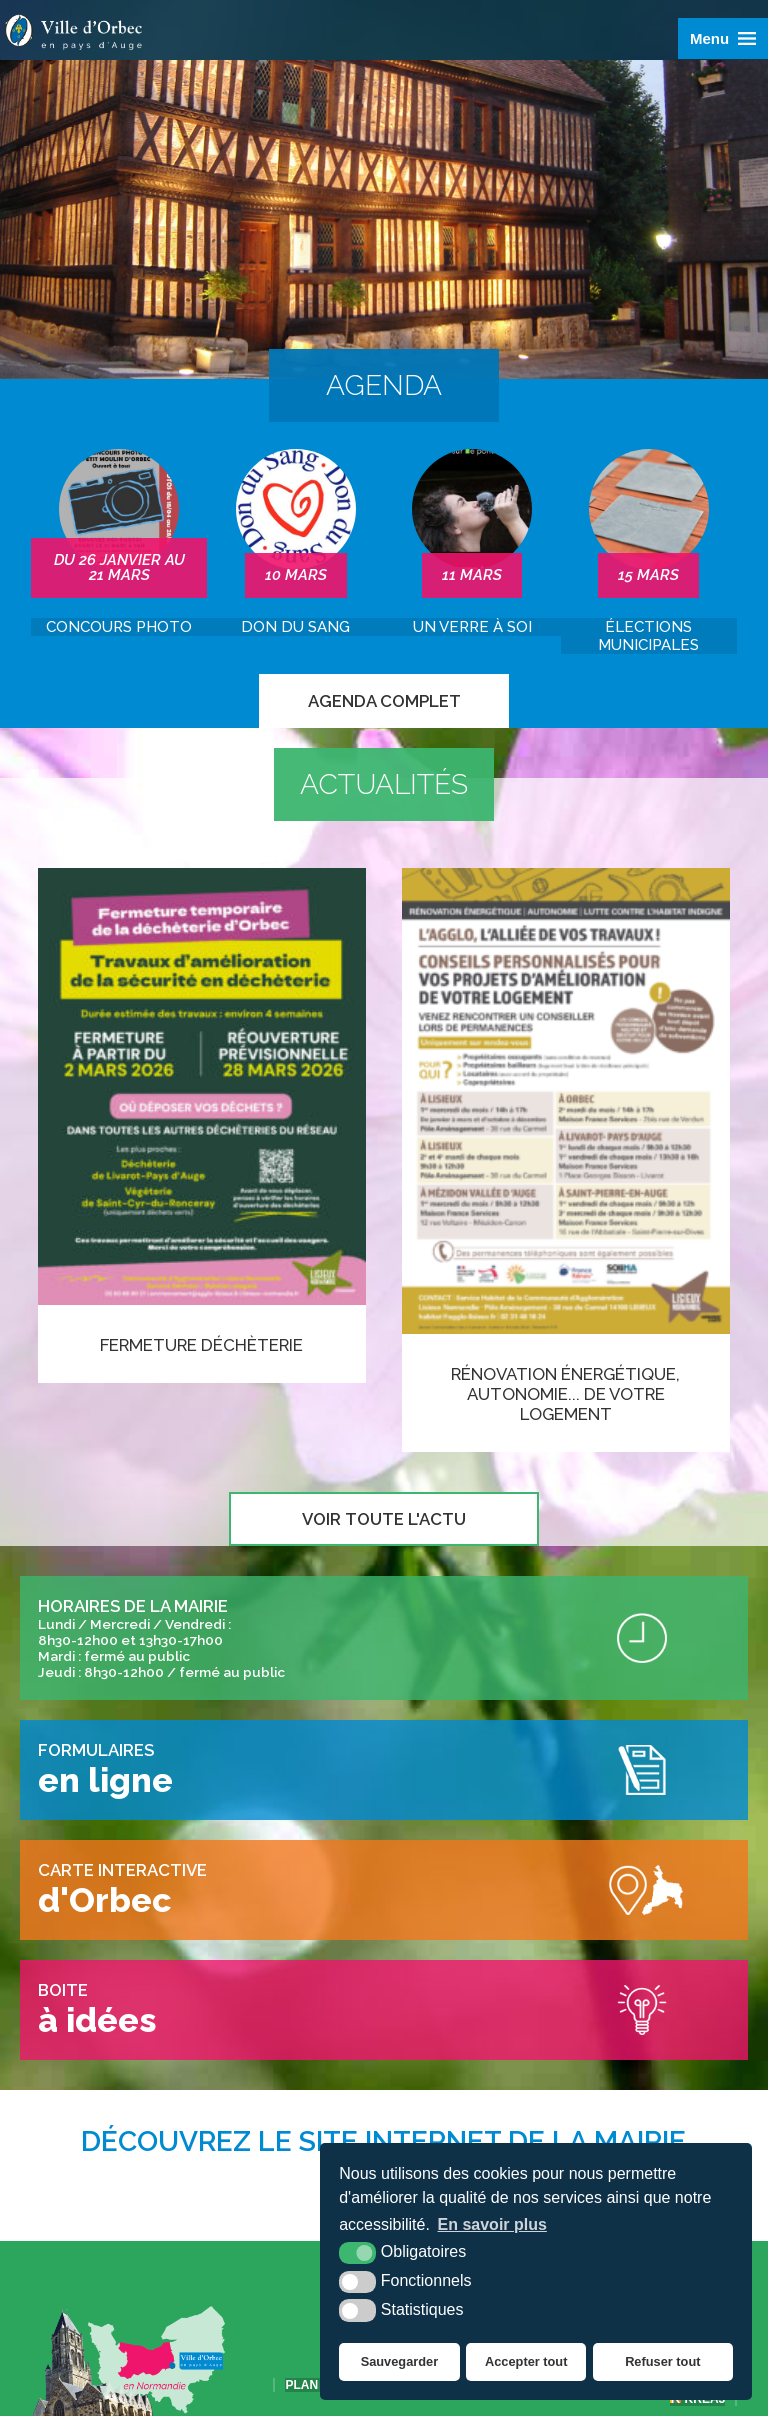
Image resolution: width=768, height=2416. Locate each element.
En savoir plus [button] (492, 2224)
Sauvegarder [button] (400, 2361)
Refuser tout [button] (662, 2361)
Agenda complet (384, 701)
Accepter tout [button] (526, 2361)
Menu (709, 38)
